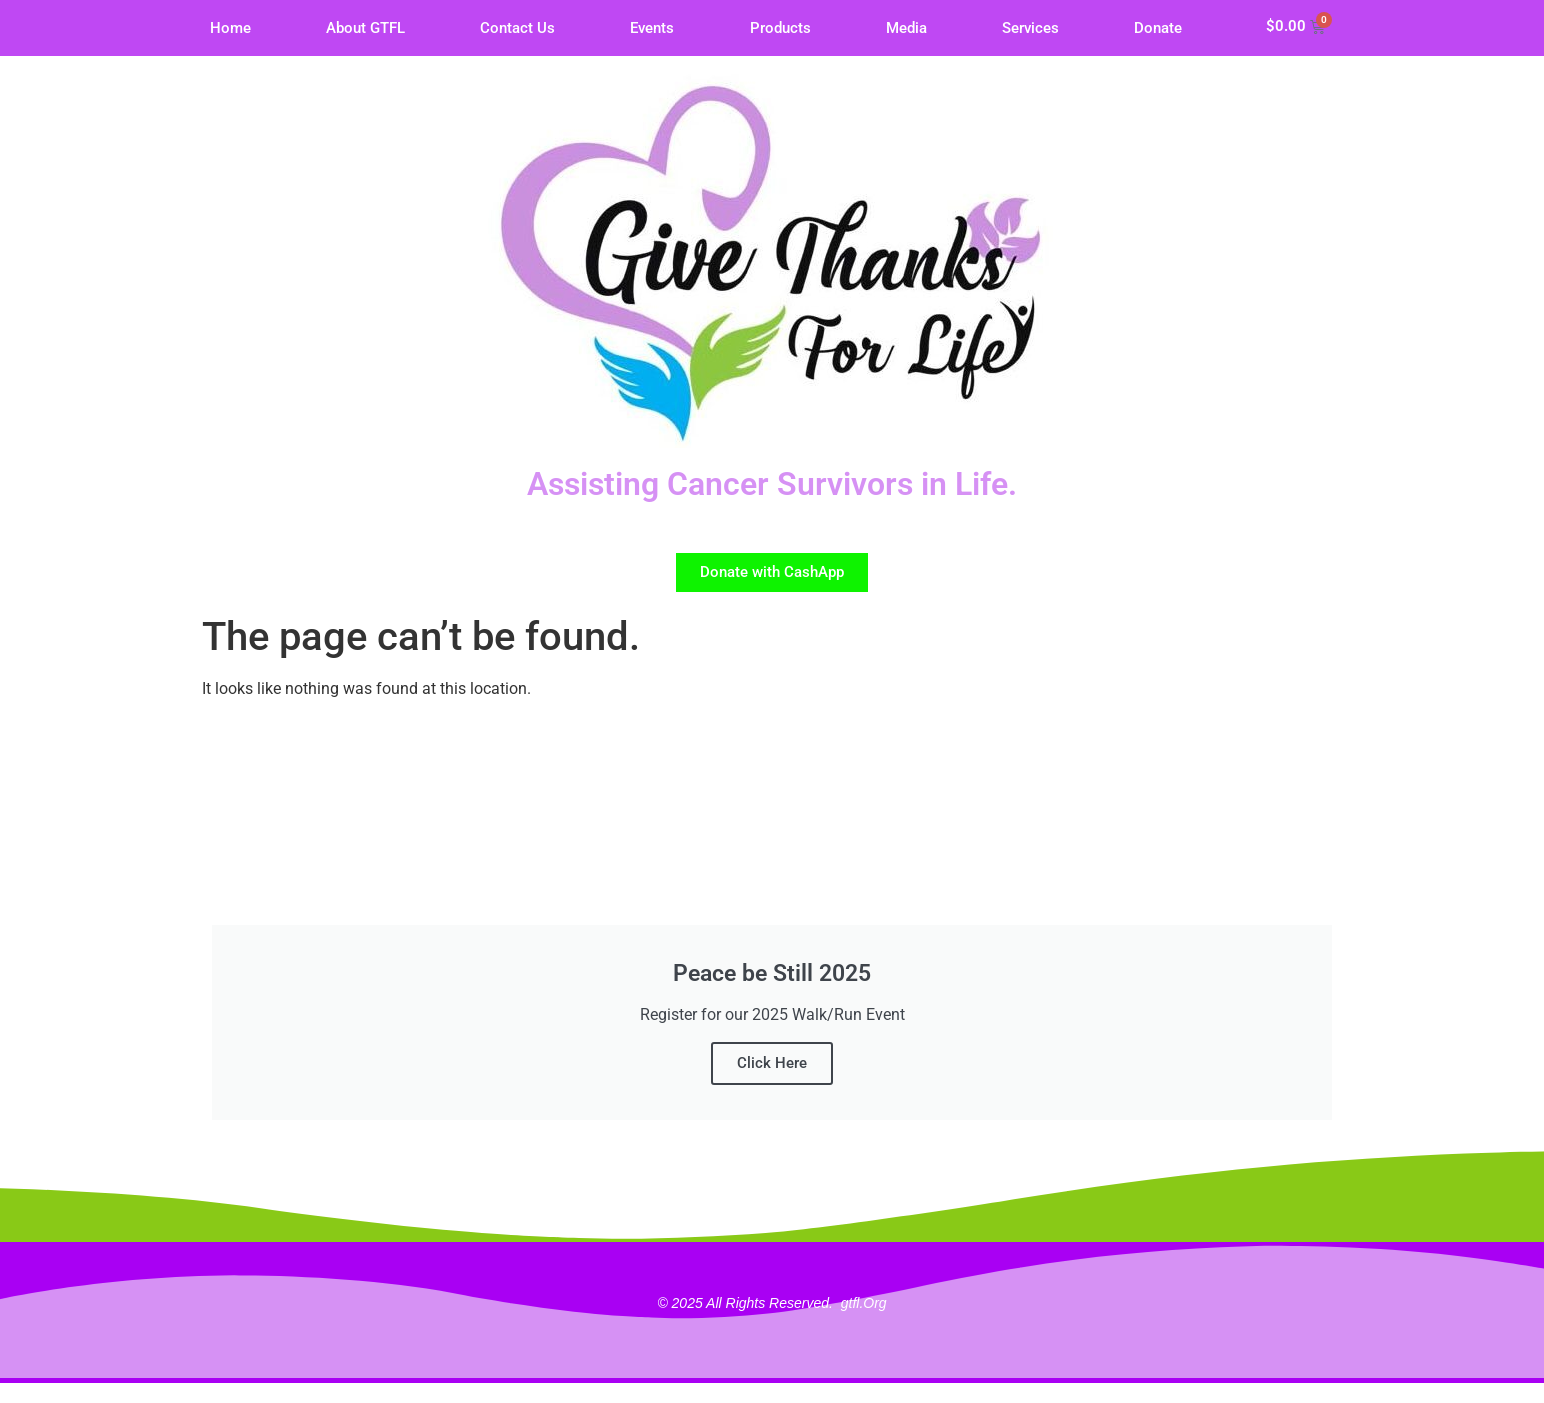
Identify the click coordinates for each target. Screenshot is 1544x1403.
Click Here (772, 1063)
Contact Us (517, 28)
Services (1030, 28)
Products (780, 28)
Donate (1158, 28)
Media (906, 28)
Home (230, 28)
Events (652, 28)
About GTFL (365, 28)
